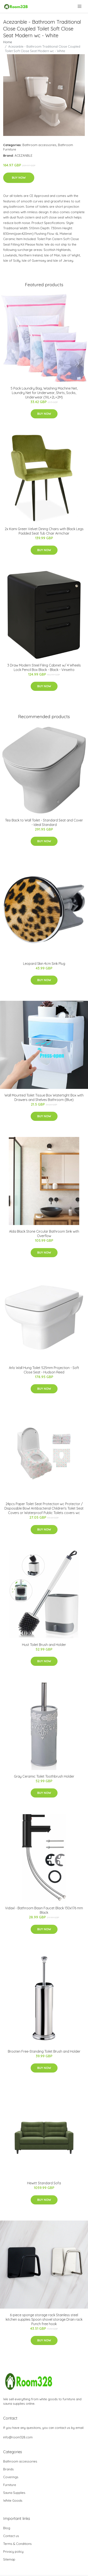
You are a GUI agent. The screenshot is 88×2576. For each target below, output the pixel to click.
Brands (8, 2469)
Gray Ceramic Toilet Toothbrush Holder (44, 1776)
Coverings (10, 2477)
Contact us (11, 2536)
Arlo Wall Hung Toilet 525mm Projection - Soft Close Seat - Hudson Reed (44, 1370)
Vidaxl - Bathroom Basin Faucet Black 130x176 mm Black (44, 1910)
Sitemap (9, 2559)
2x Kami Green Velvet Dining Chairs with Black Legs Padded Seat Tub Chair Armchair (44, 531)
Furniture (9, 2485)
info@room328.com (18, 2437)
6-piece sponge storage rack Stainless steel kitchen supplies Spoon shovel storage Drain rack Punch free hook (44, 2319)
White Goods (12, 2501)
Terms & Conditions (17, 2544)
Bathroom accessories (39, 145)
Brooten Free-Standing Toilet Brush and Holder (44, 2051)
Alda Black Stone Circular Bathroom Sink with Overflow (44, 1233)
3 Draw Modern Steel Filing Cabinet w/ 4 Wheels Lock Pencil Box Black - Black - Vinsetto (44, 667)
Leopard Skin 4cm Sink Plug (44, 963)
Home (7, 42)
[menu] (80, 6)
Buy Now (19, 178)
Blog (6, 2528)
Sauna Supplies (14, 2493)
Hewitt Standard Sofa (44, 2183)
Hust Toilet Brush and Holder (44, 1645)
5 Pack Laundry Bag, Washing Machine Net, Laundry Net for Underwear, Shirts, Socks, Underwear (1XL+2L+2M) (44, 392)
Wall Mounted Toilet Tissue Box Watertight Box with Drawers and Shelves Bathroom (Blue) (44, 1097)
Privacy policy (13, 2552)
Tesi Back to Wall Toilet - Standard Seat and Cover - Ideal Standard (44, 822)
